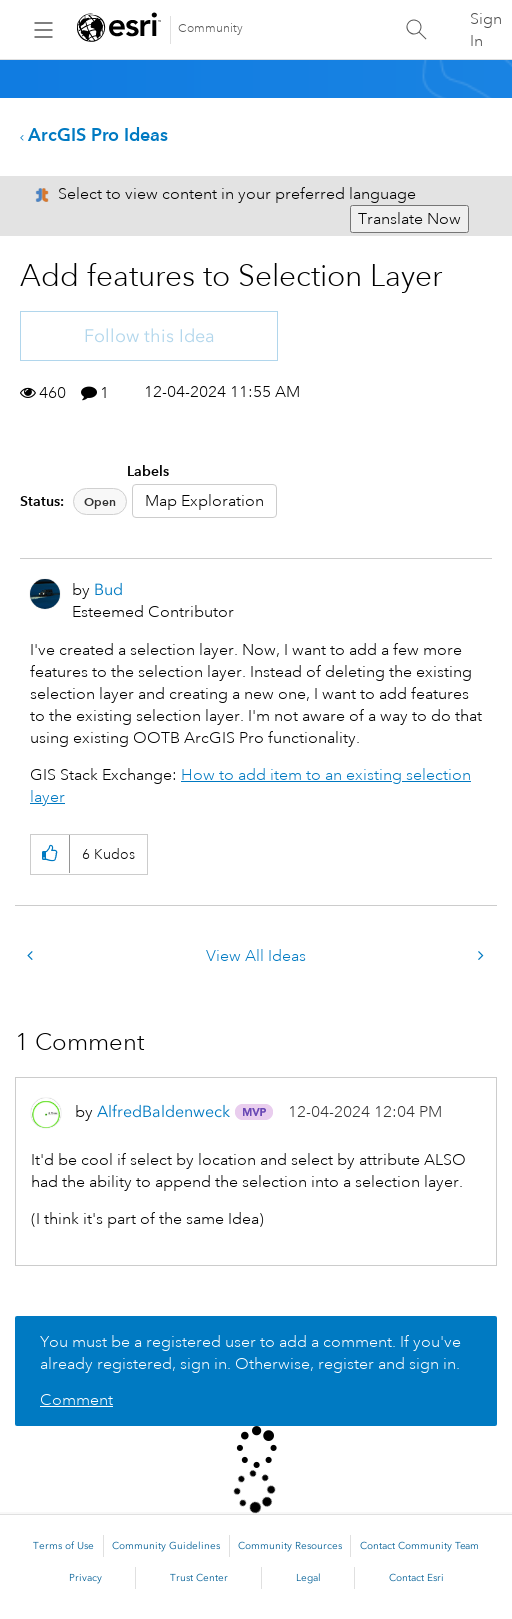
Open (100, 501)
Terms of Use (63, 1546)
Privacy (85, 1578)
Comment (76, 1400)
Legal (308, 1578)
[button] (49, 854)
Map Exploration (204, 501)
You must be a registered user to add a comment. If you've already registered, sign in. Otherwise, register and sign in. (250, 1353)
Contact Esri (416, 1578)
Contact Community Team (419, 1546)
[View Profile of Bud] (108, 589)
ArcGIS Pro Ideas (98, 134)
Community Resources (290, 1546)
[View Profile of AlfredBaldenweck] (163, 1111)
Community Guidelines (166, 1546)
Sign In (486, 30)
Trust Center (199, 1578)
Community (210, 28)
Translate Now (409, 219)
